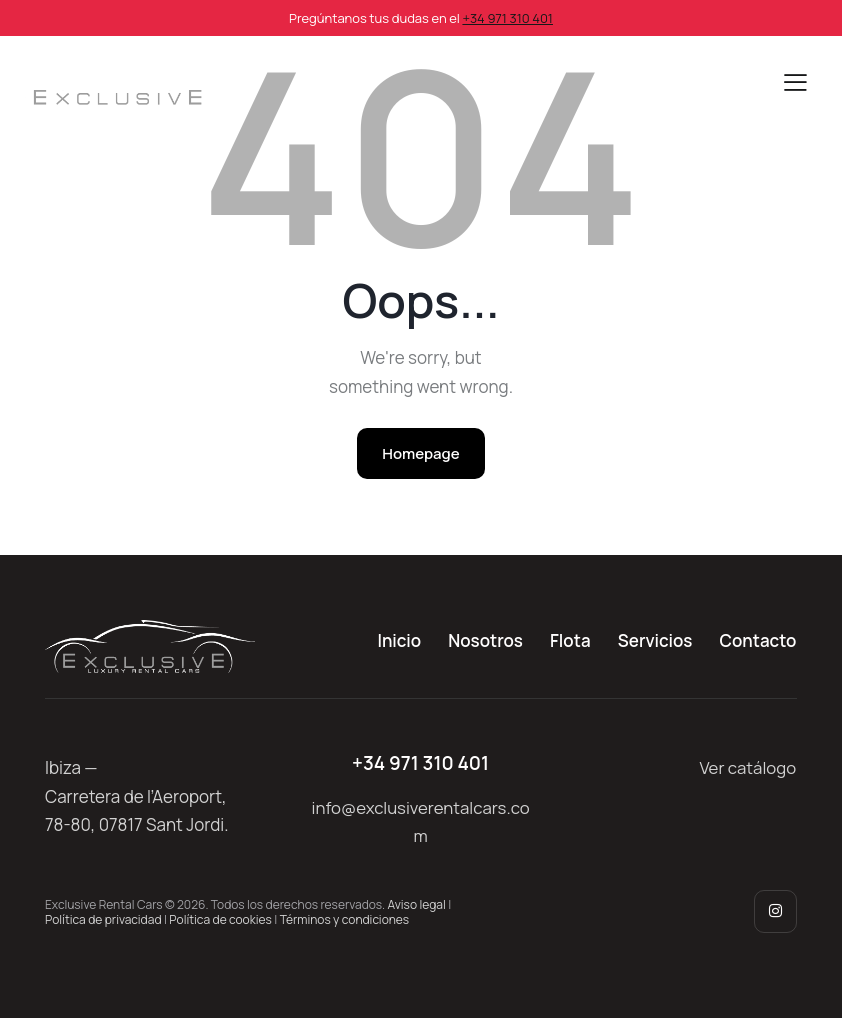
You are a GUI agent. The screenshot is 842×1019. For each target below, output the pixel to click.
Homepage (420, 453)
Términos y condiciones (345, 919)
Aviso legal (417, 904)
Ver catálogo (747, 768)
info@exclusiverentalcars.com (420, 821)
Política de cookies (220, 919)
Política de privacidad (103, 919)
